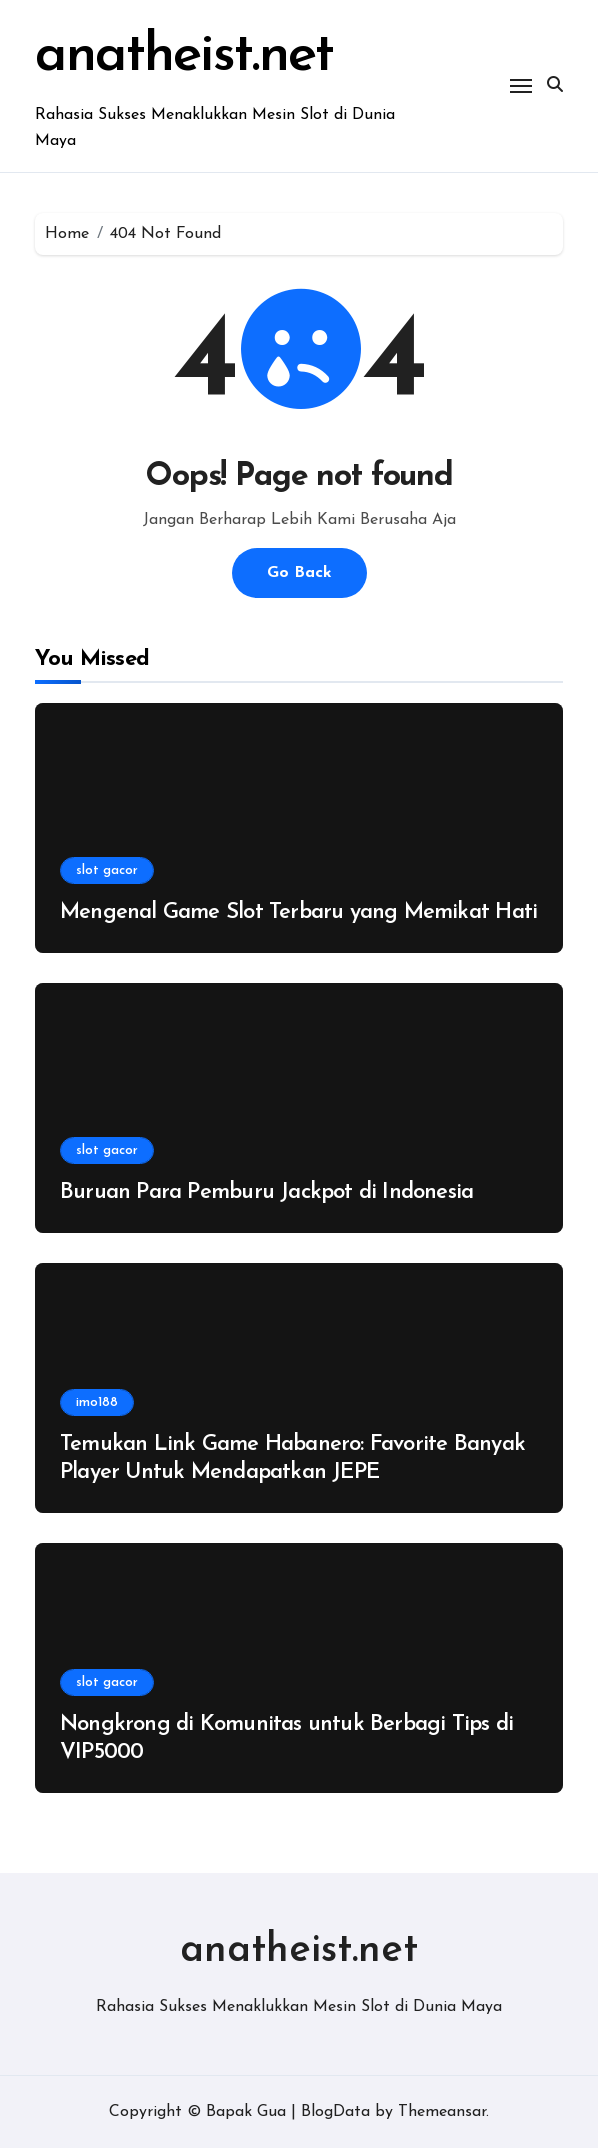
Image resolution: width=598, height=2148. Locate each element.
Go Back (299, 573)
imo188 (97, 1402)
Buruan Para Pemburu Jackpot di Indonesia (266, 1192)
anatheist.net (184, 56)
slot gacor (107, 870)
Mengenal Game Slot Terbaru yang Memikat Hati (298, 912)
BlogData (335, 2112)
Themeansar (442, 2112)
